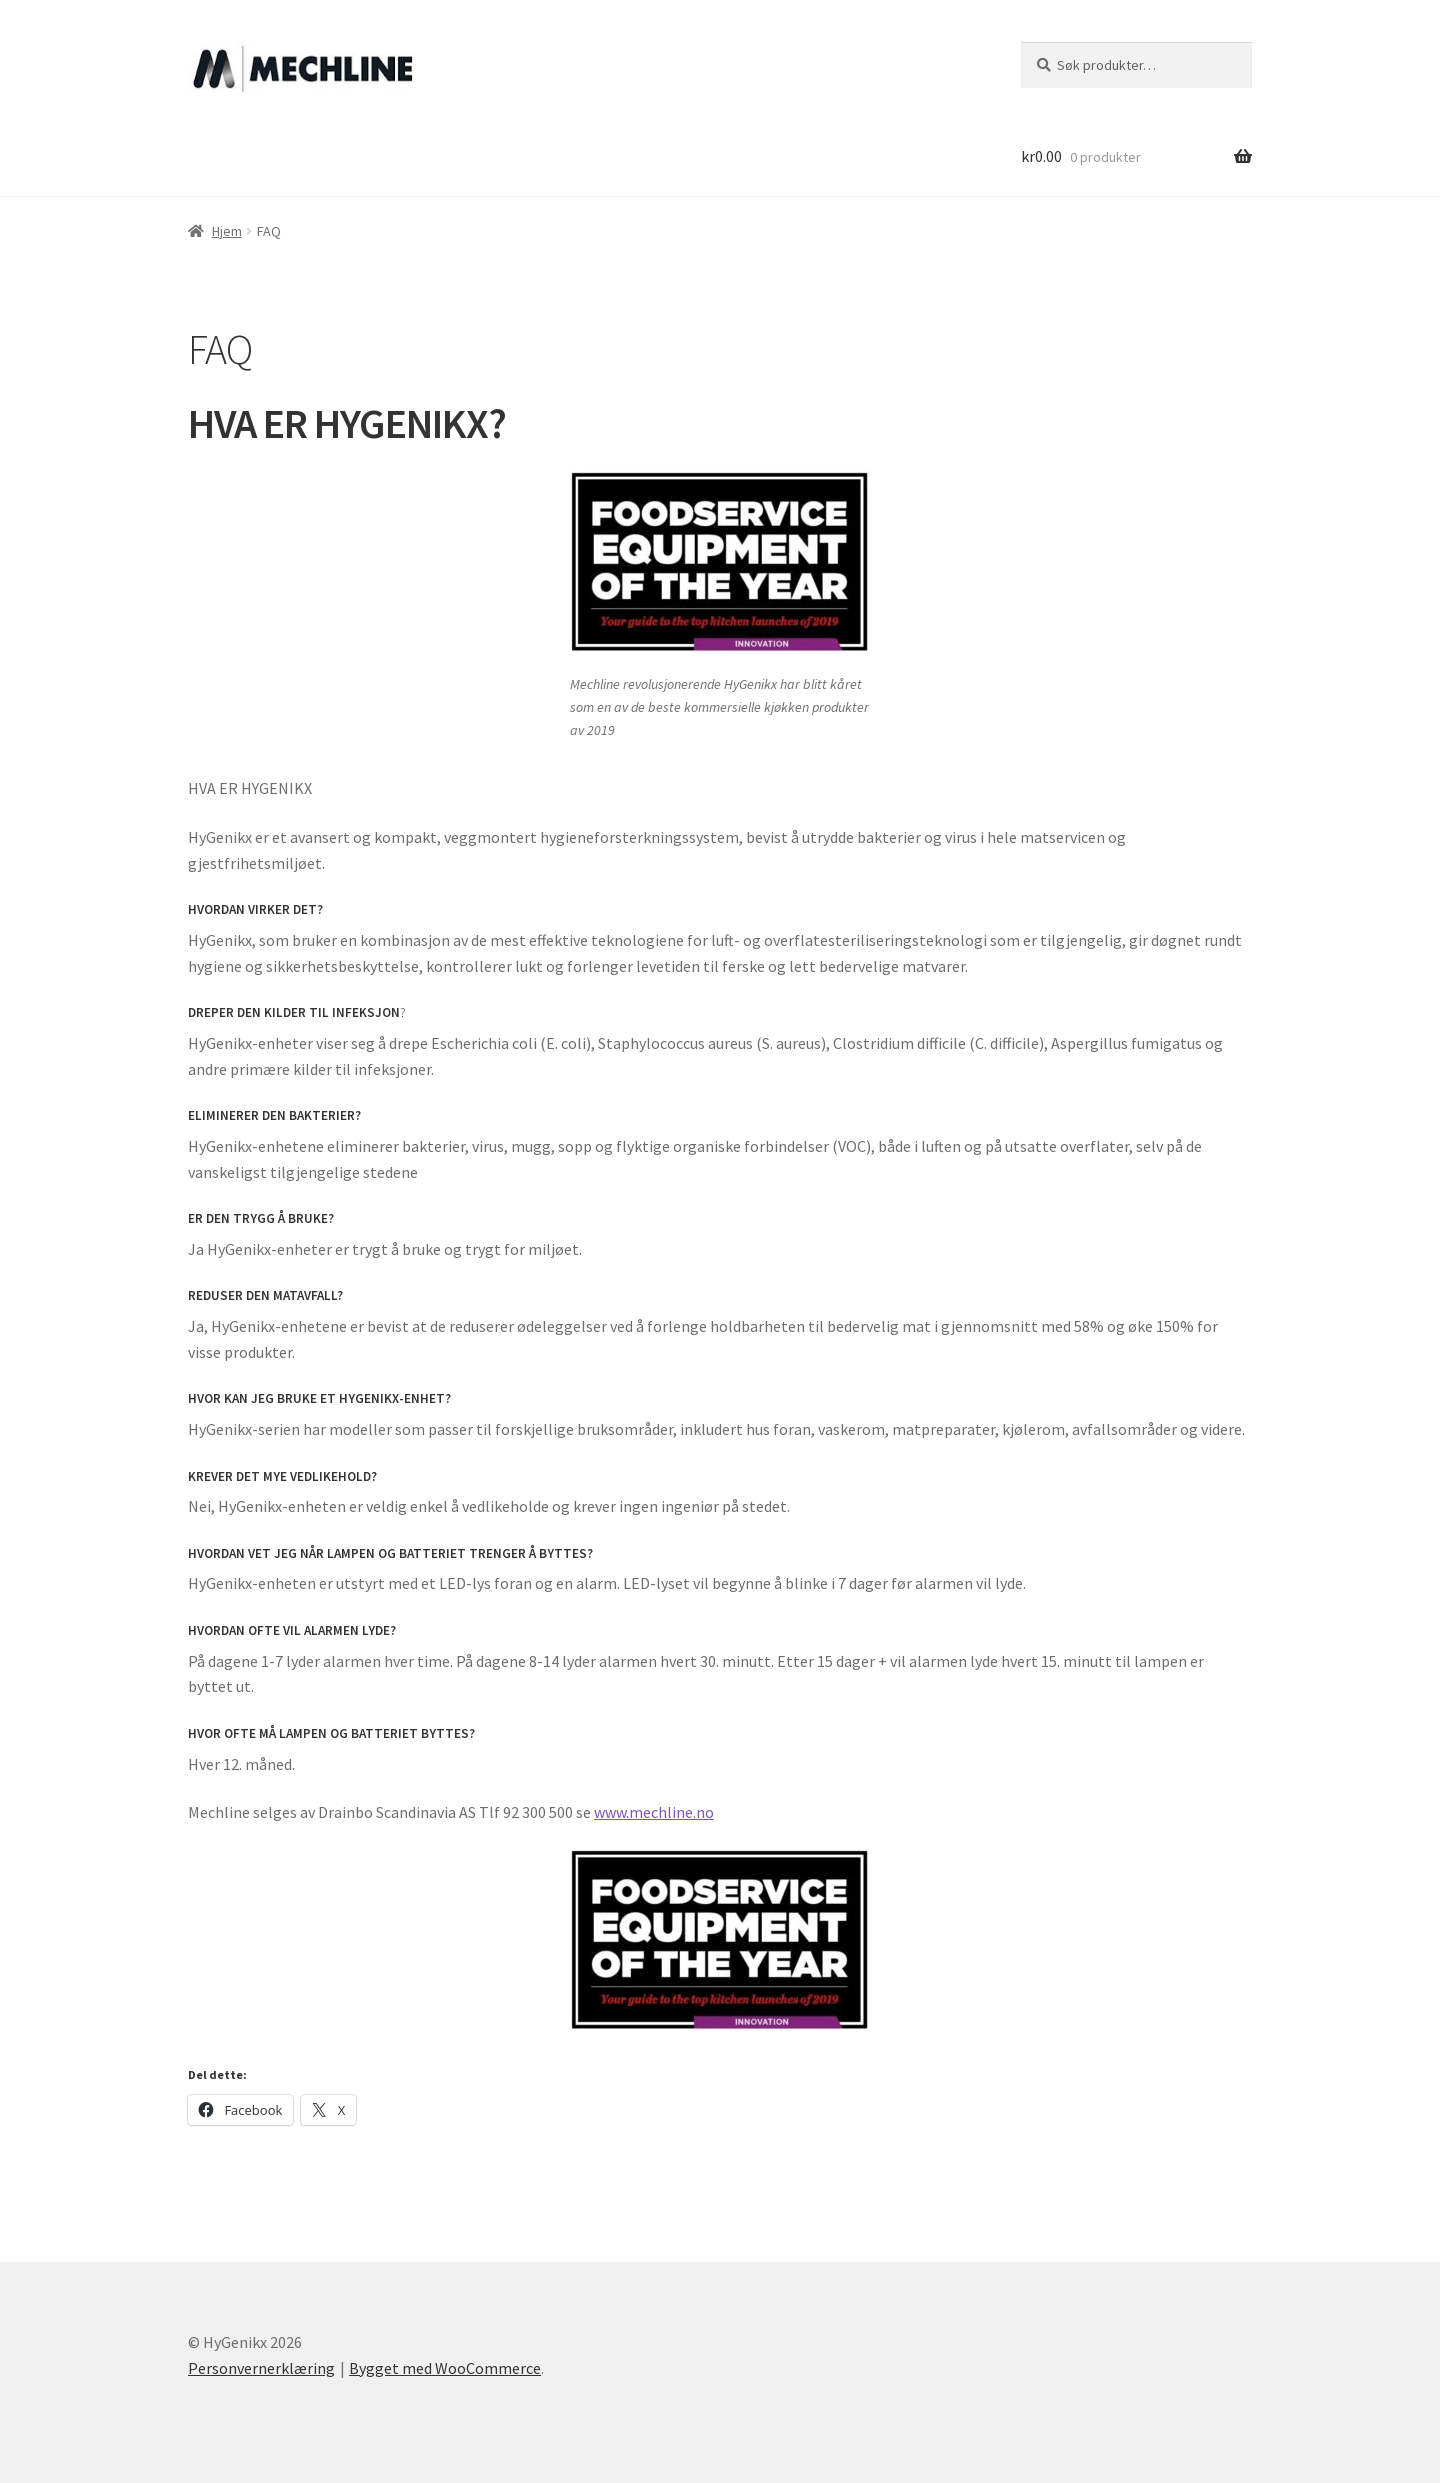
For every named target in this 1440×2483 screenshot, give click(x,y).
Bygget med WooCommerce (445, 2368)
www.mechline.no (654, 1812)
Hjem (227, 231)
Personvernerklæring (261, 2368)
